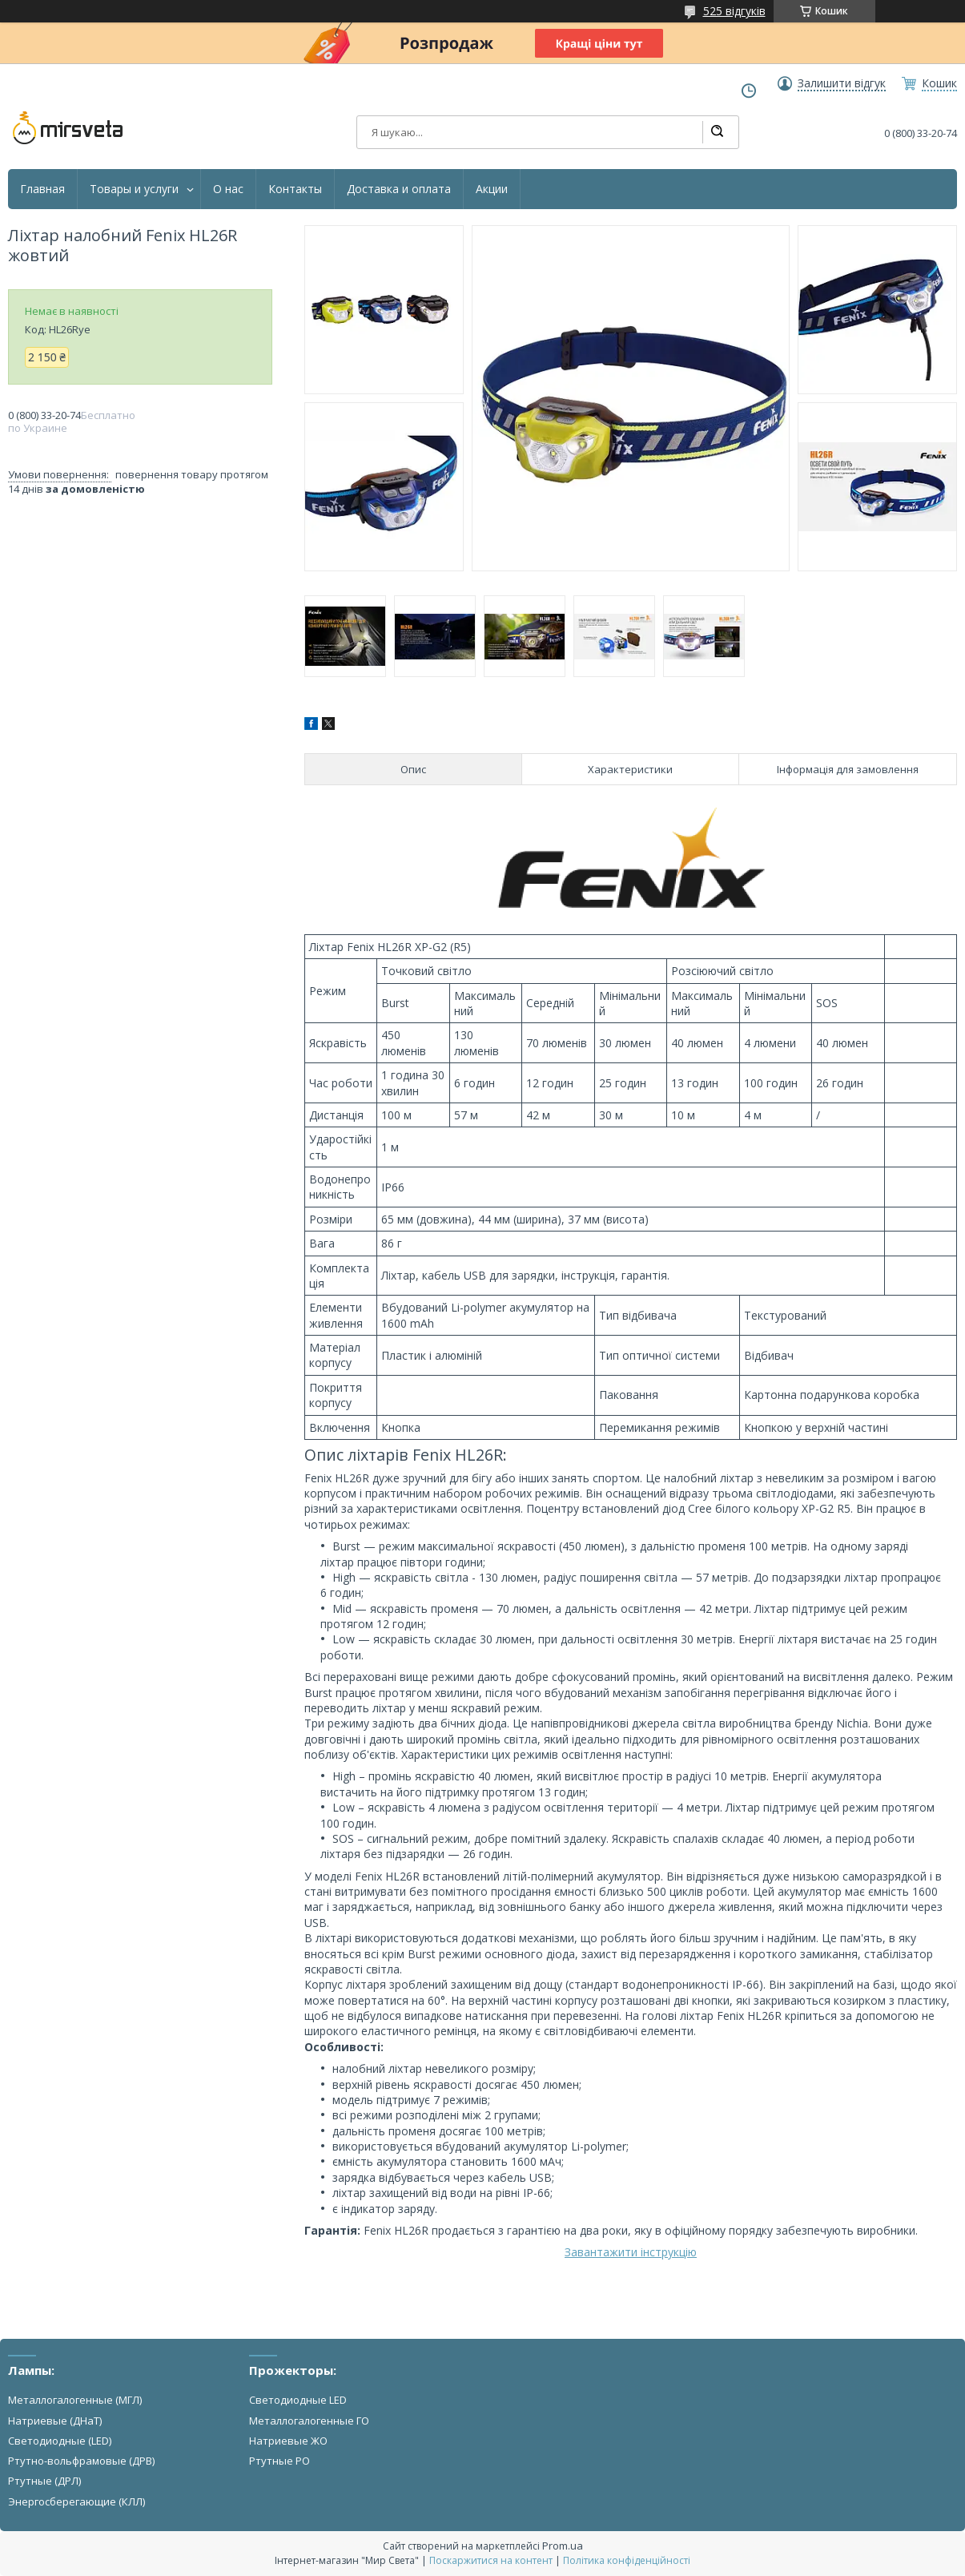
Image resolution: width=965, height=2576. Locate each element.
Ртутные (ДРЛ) (44, 2480)
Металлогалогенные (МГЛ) (75, 2400)
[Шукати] (716, 132)
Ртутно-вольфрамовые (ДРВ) (81, 2460)
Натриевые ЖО (288, 2440)
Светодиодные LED (298, 2400)
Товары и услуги (134, 189)
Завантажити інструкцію (631, 2252)
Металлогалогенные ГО (309, 2420)
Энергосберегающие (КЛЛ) (76, 2501)
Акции (492, 189)
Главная (42, 189)
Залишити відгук (842, 83)
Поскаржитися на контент (491, 2560)
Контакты (295, 189)
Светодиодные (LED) (59, 2440)
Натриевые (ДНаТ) (55, 2420)
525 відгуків (734, 10)
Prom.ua (562, 2545)
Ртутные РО (279, 2460)
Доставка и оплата (399, 189)
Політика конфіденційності (626, 2560)
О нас (228, 189)
